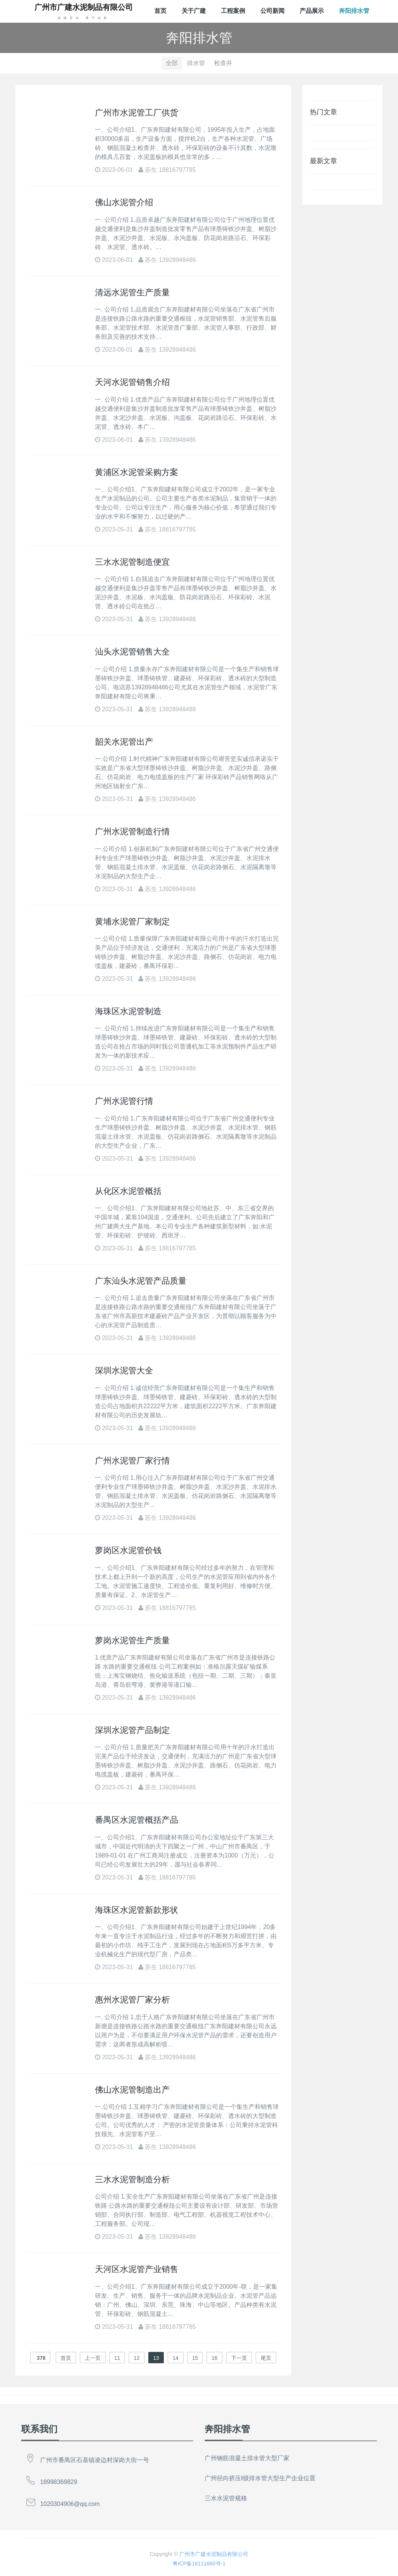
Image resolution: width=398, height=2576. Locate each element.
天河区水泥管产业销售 (136, 2269)
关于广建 (194, 10)
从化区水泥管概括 (128, 1191)
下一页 (239, 2358)
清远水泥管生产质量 (132, 292)
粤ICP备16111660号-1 (199, 2563)
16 (214, 2358)
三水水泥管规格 (226, 2498)
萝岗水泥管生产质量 (132, 1640)
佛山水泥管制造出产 (132, 2089)
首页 (160, 10)
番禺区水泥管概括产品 (136, 1820)
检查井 (223, 63)
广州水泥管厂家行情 (132, 1460)
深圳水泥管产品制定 (132, 1730)
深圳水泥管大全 (124, 1370)
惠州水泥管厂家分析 (132, 1999)
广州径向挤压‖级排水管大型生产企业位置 (260, 2478)
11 (117, 2358)
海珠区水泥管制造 (128, 1011)
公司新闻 (272, 10)
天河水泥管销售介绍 (132, 382)
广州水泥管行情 (124, 1101)
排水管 (196, 63)
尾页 (266, 2358)
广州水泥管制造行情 (132, 831)
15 (195, 2358)
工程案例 (233, 10)
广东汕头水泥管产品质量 (141, 1281)
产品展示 (312, 10)
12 (137, 2358)
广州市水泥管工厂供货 (136, 112)
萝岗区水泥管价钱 (128, 1550)
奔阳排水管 (354, 10)
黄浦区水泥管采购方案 (136, 472)
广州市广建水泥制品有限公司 (213, 2554)
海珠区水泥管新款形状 (136, 1910)
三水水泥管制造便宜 (132, 562)
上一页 (93, 2358)
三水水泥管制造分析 (132, 2179)
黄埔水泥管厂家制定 (132, 921)
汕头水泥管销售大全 (132, 651)
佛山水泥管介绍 (124, 202)
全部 (172, 63)
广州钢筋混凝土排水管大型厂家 (247, 2458)
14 (176, 2358)
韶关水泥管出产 (124, 741)
